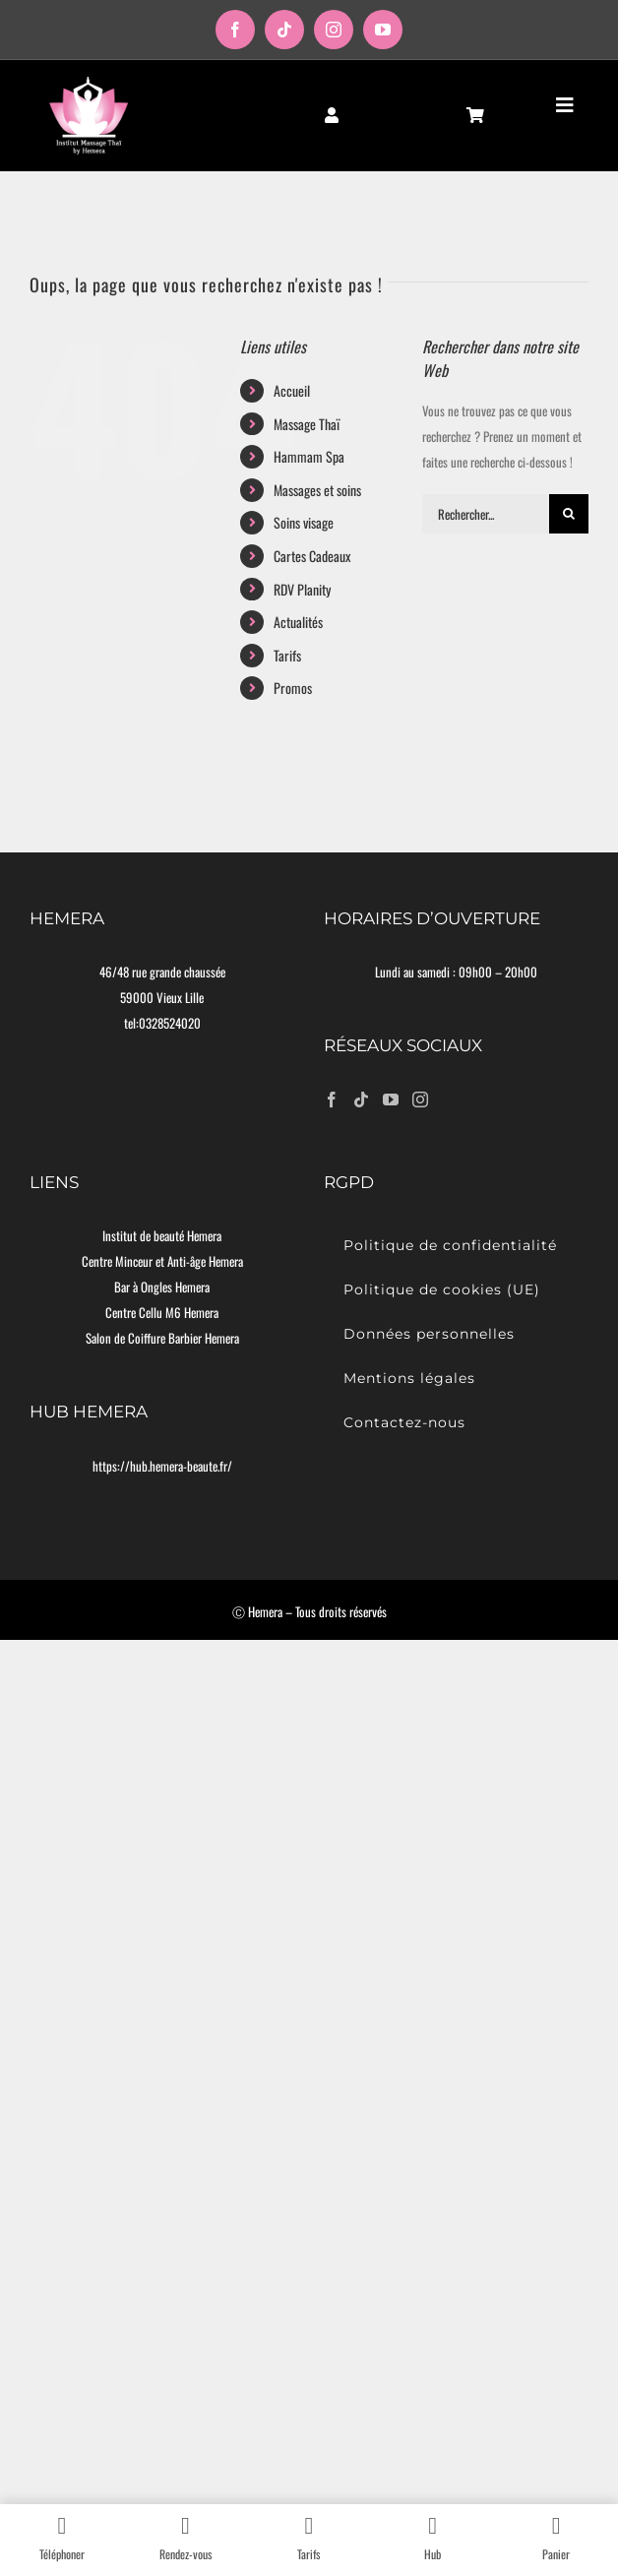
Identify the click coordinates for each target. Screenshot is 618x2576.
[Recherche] (568, 514)
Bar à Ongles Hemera (162, 1286)
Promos (293, 687)
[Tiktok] (361, 1099)
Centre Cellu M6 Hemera (161, 1312)
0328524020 (170, 1023)
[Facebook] (332, 1099)
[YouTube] (391, 1099)
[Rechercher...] (485, 514)
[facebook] (235, 29)
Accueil (292, 390)
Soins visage (304, 522)
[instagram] (333, 29)
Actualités (298, 621)
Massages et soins (317, 489)
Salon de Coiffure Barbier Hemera (162, 1338)
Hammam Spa (309, 456)
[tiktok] (284, 29)
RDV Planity (302, 589)
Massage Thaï (307, 423)
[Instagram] (420, 1099)
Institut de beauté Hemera (161, 1235)
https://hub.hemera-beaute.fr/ (162, 1466)
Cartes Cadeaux (312, 555)
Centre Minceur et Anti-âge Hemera (162, 1261)
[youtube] (382, 29)
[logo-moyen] (88, 82)
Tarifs (287, 655)
